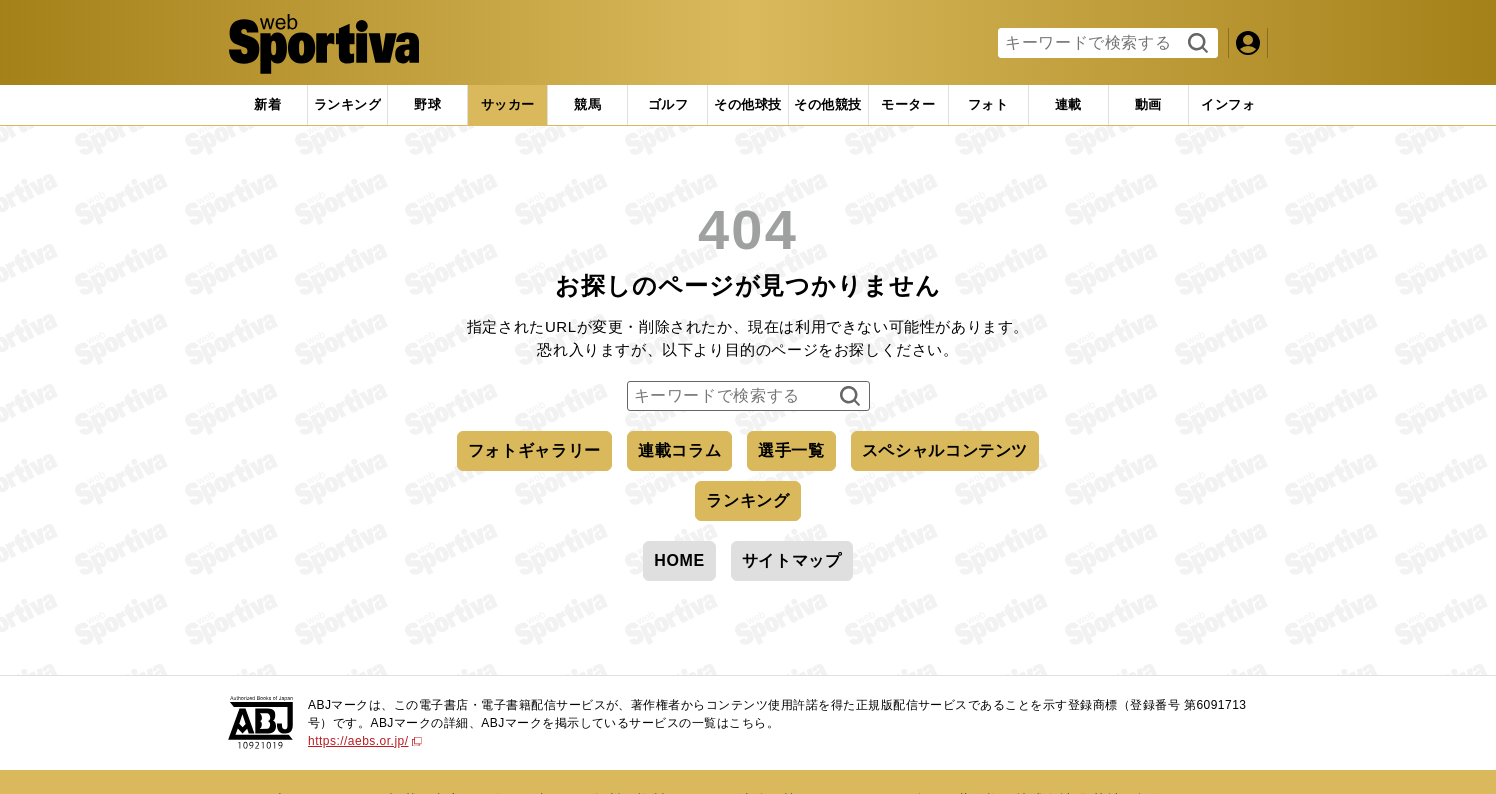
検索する (1195, 44)
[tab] (427, 105)
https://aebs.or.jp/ (365, 741)
